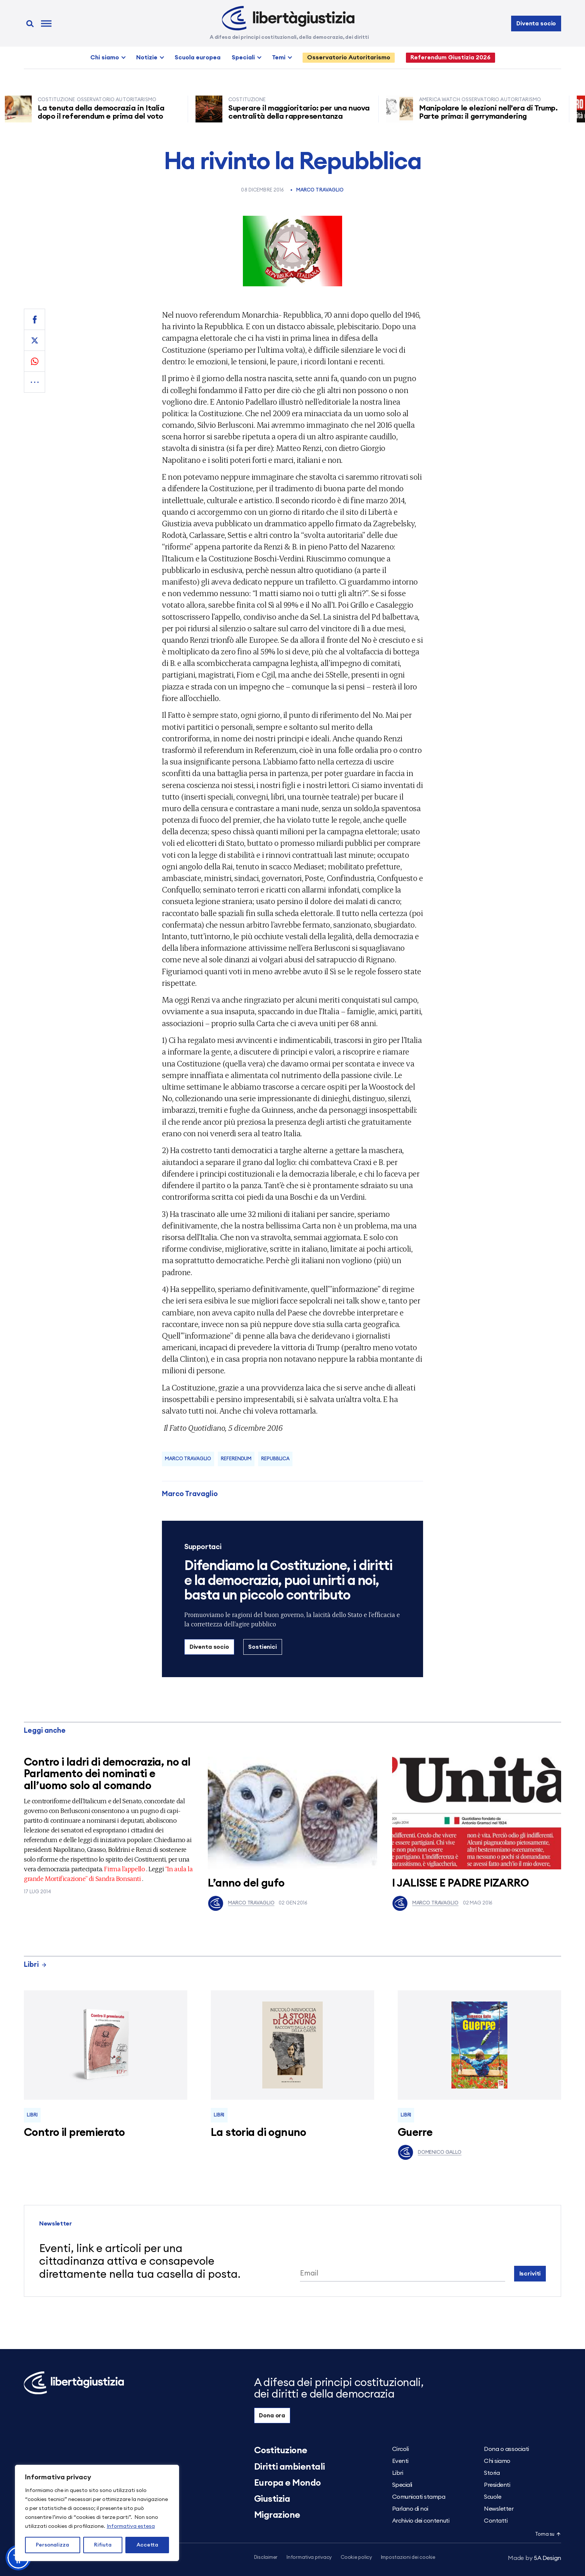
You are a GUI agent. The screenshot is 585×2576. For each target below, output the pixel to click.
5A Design (534, 2558)
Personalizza (52, 2545)
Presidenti (497, 2485)
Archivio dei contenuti (420, 2521)
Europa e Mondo (287, 2483)
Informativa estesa (131, 2526)
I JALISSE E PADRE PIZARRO (460, 1883)
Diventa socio (536, 24)
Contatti (495, 2521)
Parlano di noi (410, 2509)
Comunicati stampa (418, 2497)
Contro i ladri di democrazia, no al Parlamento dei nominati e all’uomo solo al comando (107, 1774)
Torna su (548, 2534)
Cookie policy (356, 2557)
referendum (236, 1459)
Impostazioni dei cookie (408, 2557)
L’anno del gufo (246, 1883)
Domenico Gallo (430, 2152)
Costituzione (280, 2450)
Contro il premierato (74, 2132)
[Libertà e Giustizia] (288, 18)
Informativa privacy (309, 2557)
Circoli (400, 2449)
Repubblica (275, 1459)
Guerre (415, 2132)
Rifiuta (103, 2545)
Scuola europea (197, 57)
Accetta (147, 2545)
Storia (492, 2473)
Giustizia (272, 2499)
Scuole (492, 2497)
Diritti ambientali (289, 2467)
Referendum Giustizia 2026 (450, 57)
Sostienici (262, 1647)
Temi (278, 57)
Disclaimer (266, 2557)
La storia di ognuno (258, 2132)
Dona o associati (506, 2449)
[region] (97, 2513)
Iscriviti (530, 2274)
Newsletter (498, 2509)
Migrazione (277, 2515)
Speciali (243, 57)
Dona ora (272, 2415)
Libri (35, 1964)
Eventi (400, 2461)
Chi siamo (104, 57)
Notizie (146, 57)
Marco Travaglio (320, 190)
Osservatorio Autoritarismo (348, 57)
